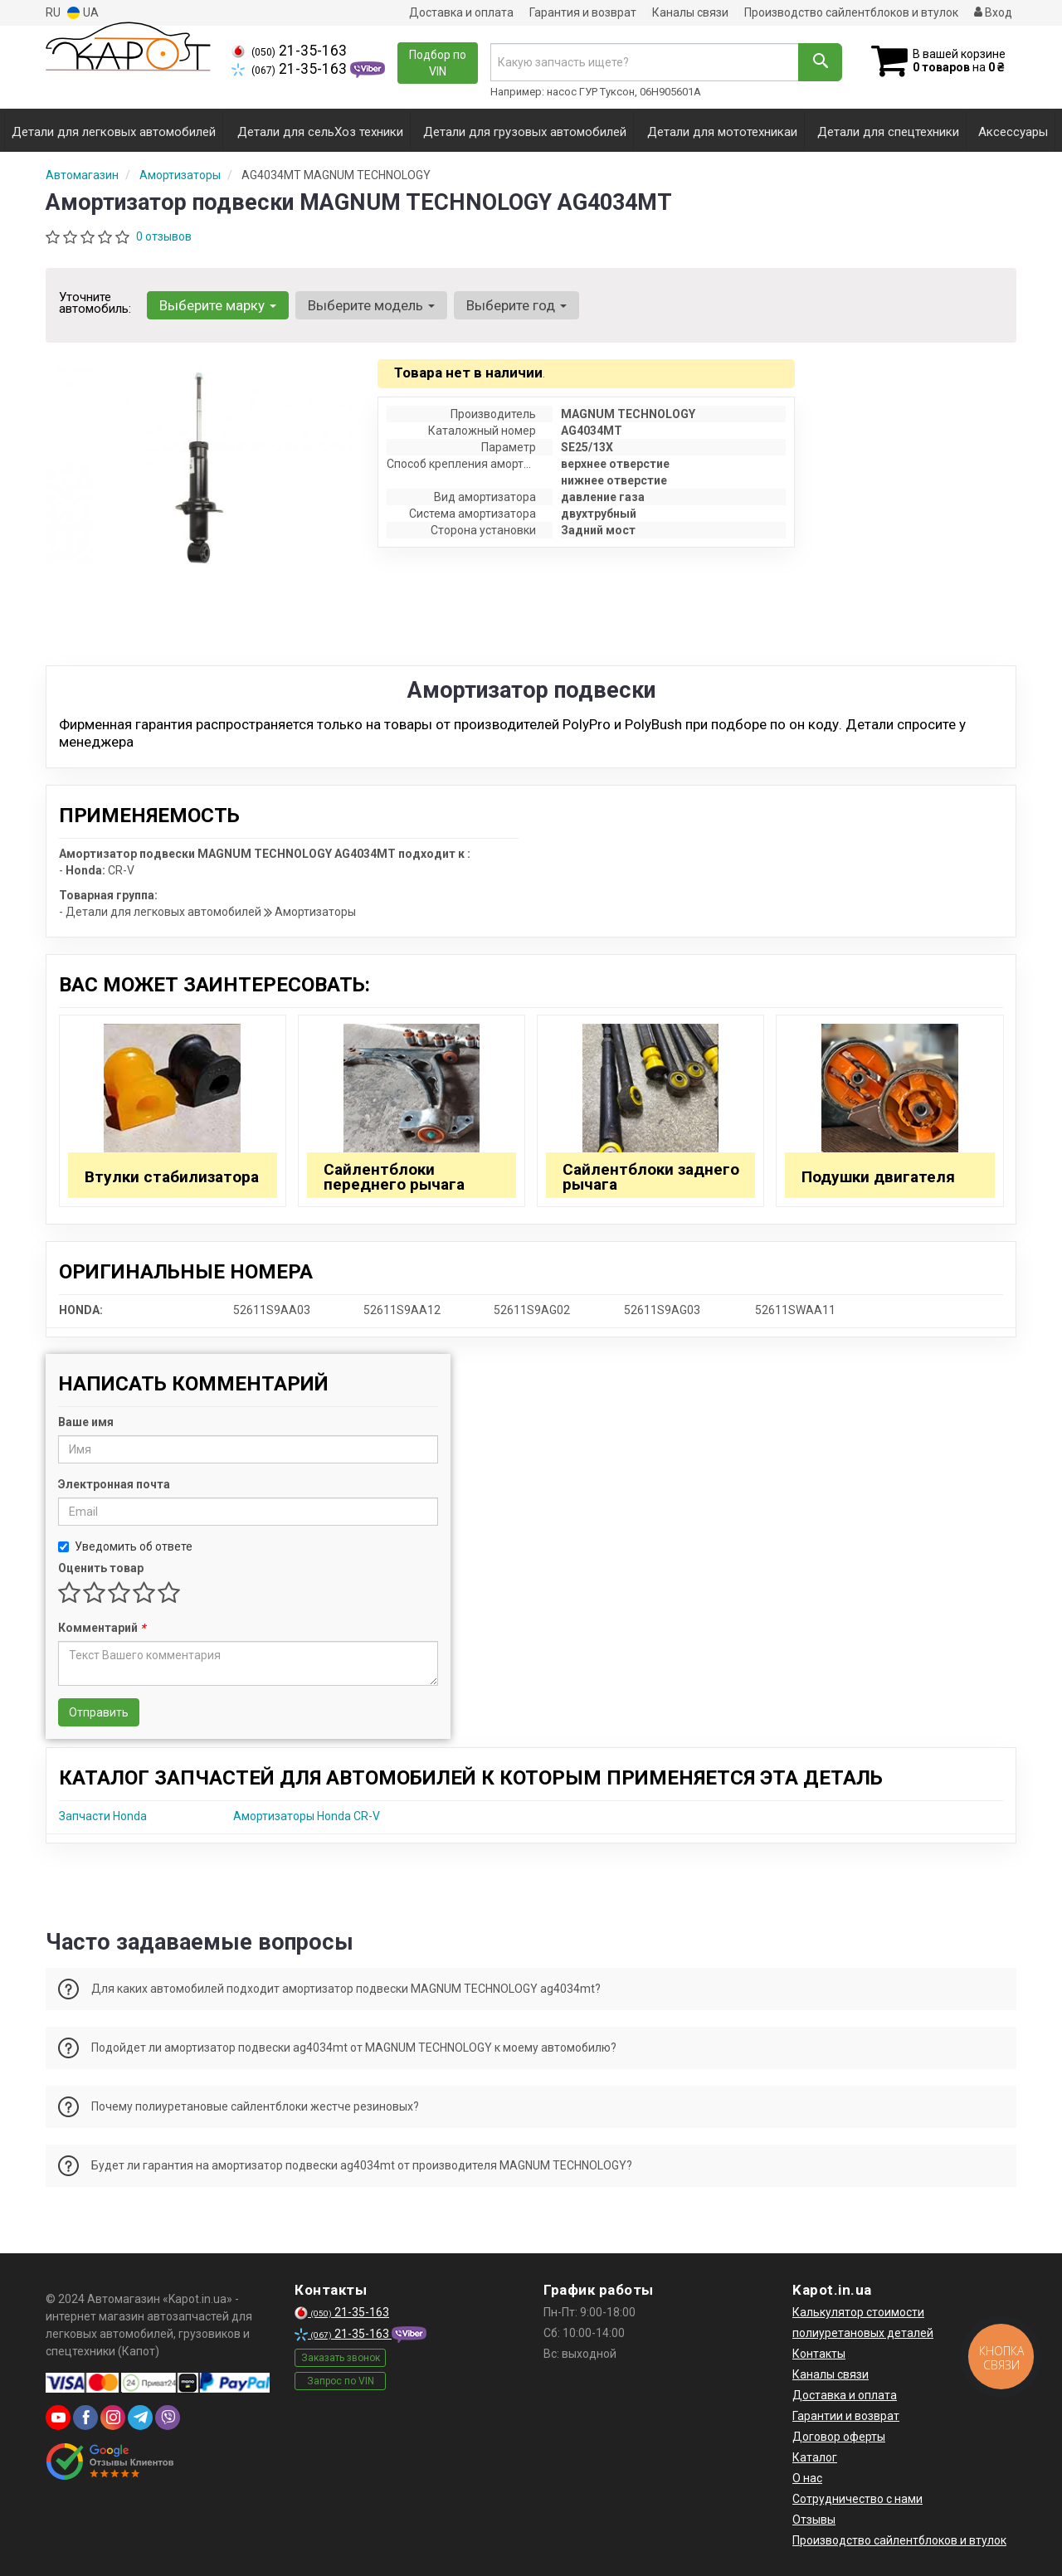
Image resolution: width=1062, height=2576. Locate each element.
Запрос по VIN (340, 2381)
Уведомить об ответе (125, 1546)
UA (83, 13)
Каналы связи (690, 12)
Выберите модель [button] (371, 305)
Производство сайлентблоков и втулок (851, 12)
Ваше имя (86, 1422)
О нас (807, 2478)
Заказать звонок (340, 2358)
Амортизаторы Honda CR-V (306, 1816)
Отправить (99, 1712)
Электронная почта (114, 1484)
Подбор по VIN (437, 63)
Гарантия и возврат (582, 12)
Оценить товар (101, 1568)
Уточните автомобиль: (95, 303)
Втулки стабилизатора (172, 1176)
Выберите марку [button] (217, 305)
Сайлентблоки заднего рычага (651, 1177)
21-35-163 (289, 50)
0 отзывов (164, 236)
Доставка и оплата (461, 12)
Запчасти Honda (103, 1816)
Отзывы (813, 2519)
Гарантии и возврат (845, 2416)
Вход (993, 12)
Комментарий (101, 1627)
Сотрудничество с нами (857, 2498)
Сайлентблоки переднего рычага (394, 1177)
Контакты (818, 2353)
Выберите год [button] (516, 305)
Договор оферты (838, 2436)
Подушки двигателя (878, 1176)
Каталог (814, 2457)
